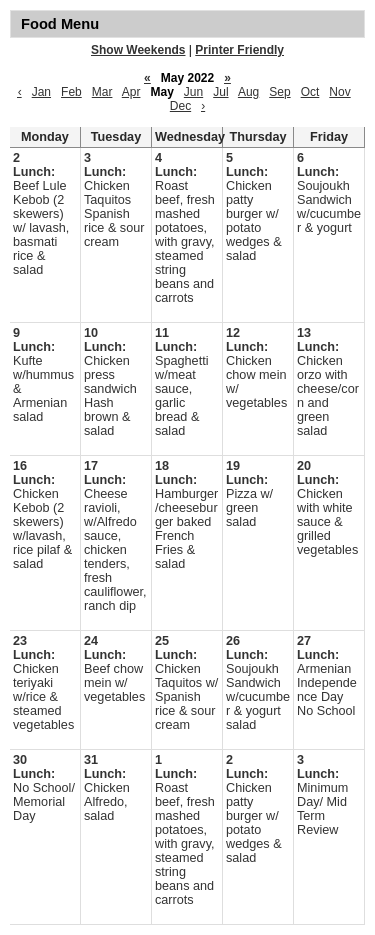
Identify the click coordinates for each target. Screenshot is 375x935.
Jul (220, 92)
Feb (71, 92)
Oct (310, 92)
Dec (180, 106)
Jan (41, 92)
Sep (279, 92)
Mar (102, 92)
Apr (131, 92)
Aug (248, 92)
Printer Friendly (239, 50)
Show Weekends (138, 50)
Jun (193, 92)
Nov (339, 92)
